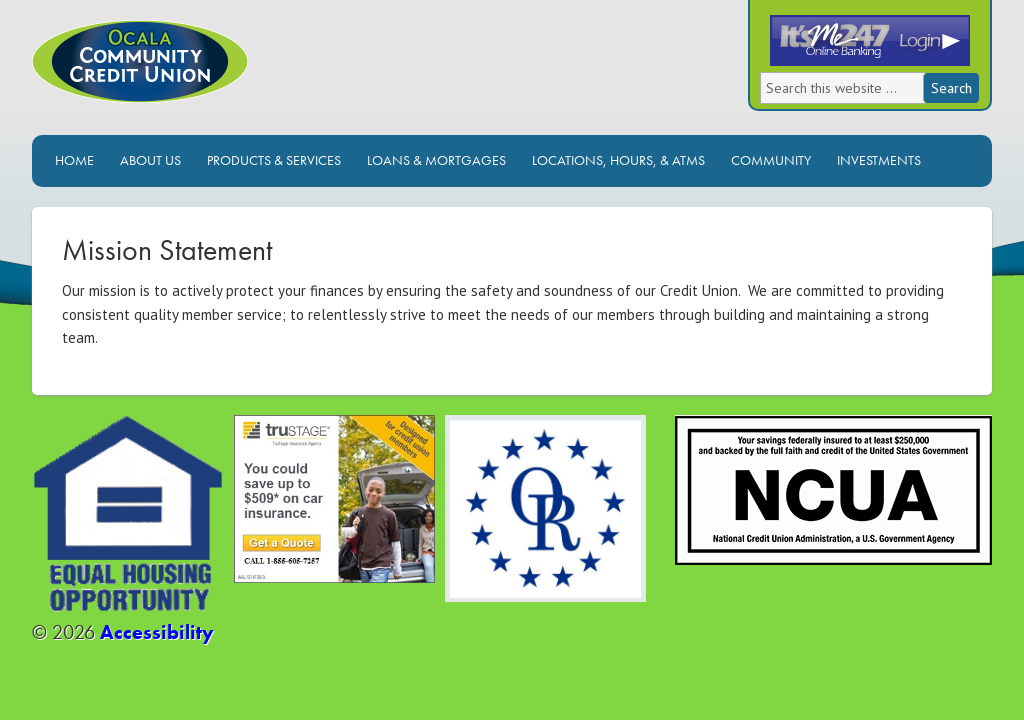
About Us (150, 160)
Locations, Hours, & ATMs (618, 160)
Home (74, 160)
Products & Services (274, 160)
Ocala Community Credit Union (207, 77)
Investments (879, 160)
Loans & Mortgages (436, 160)
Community (771, 160)
